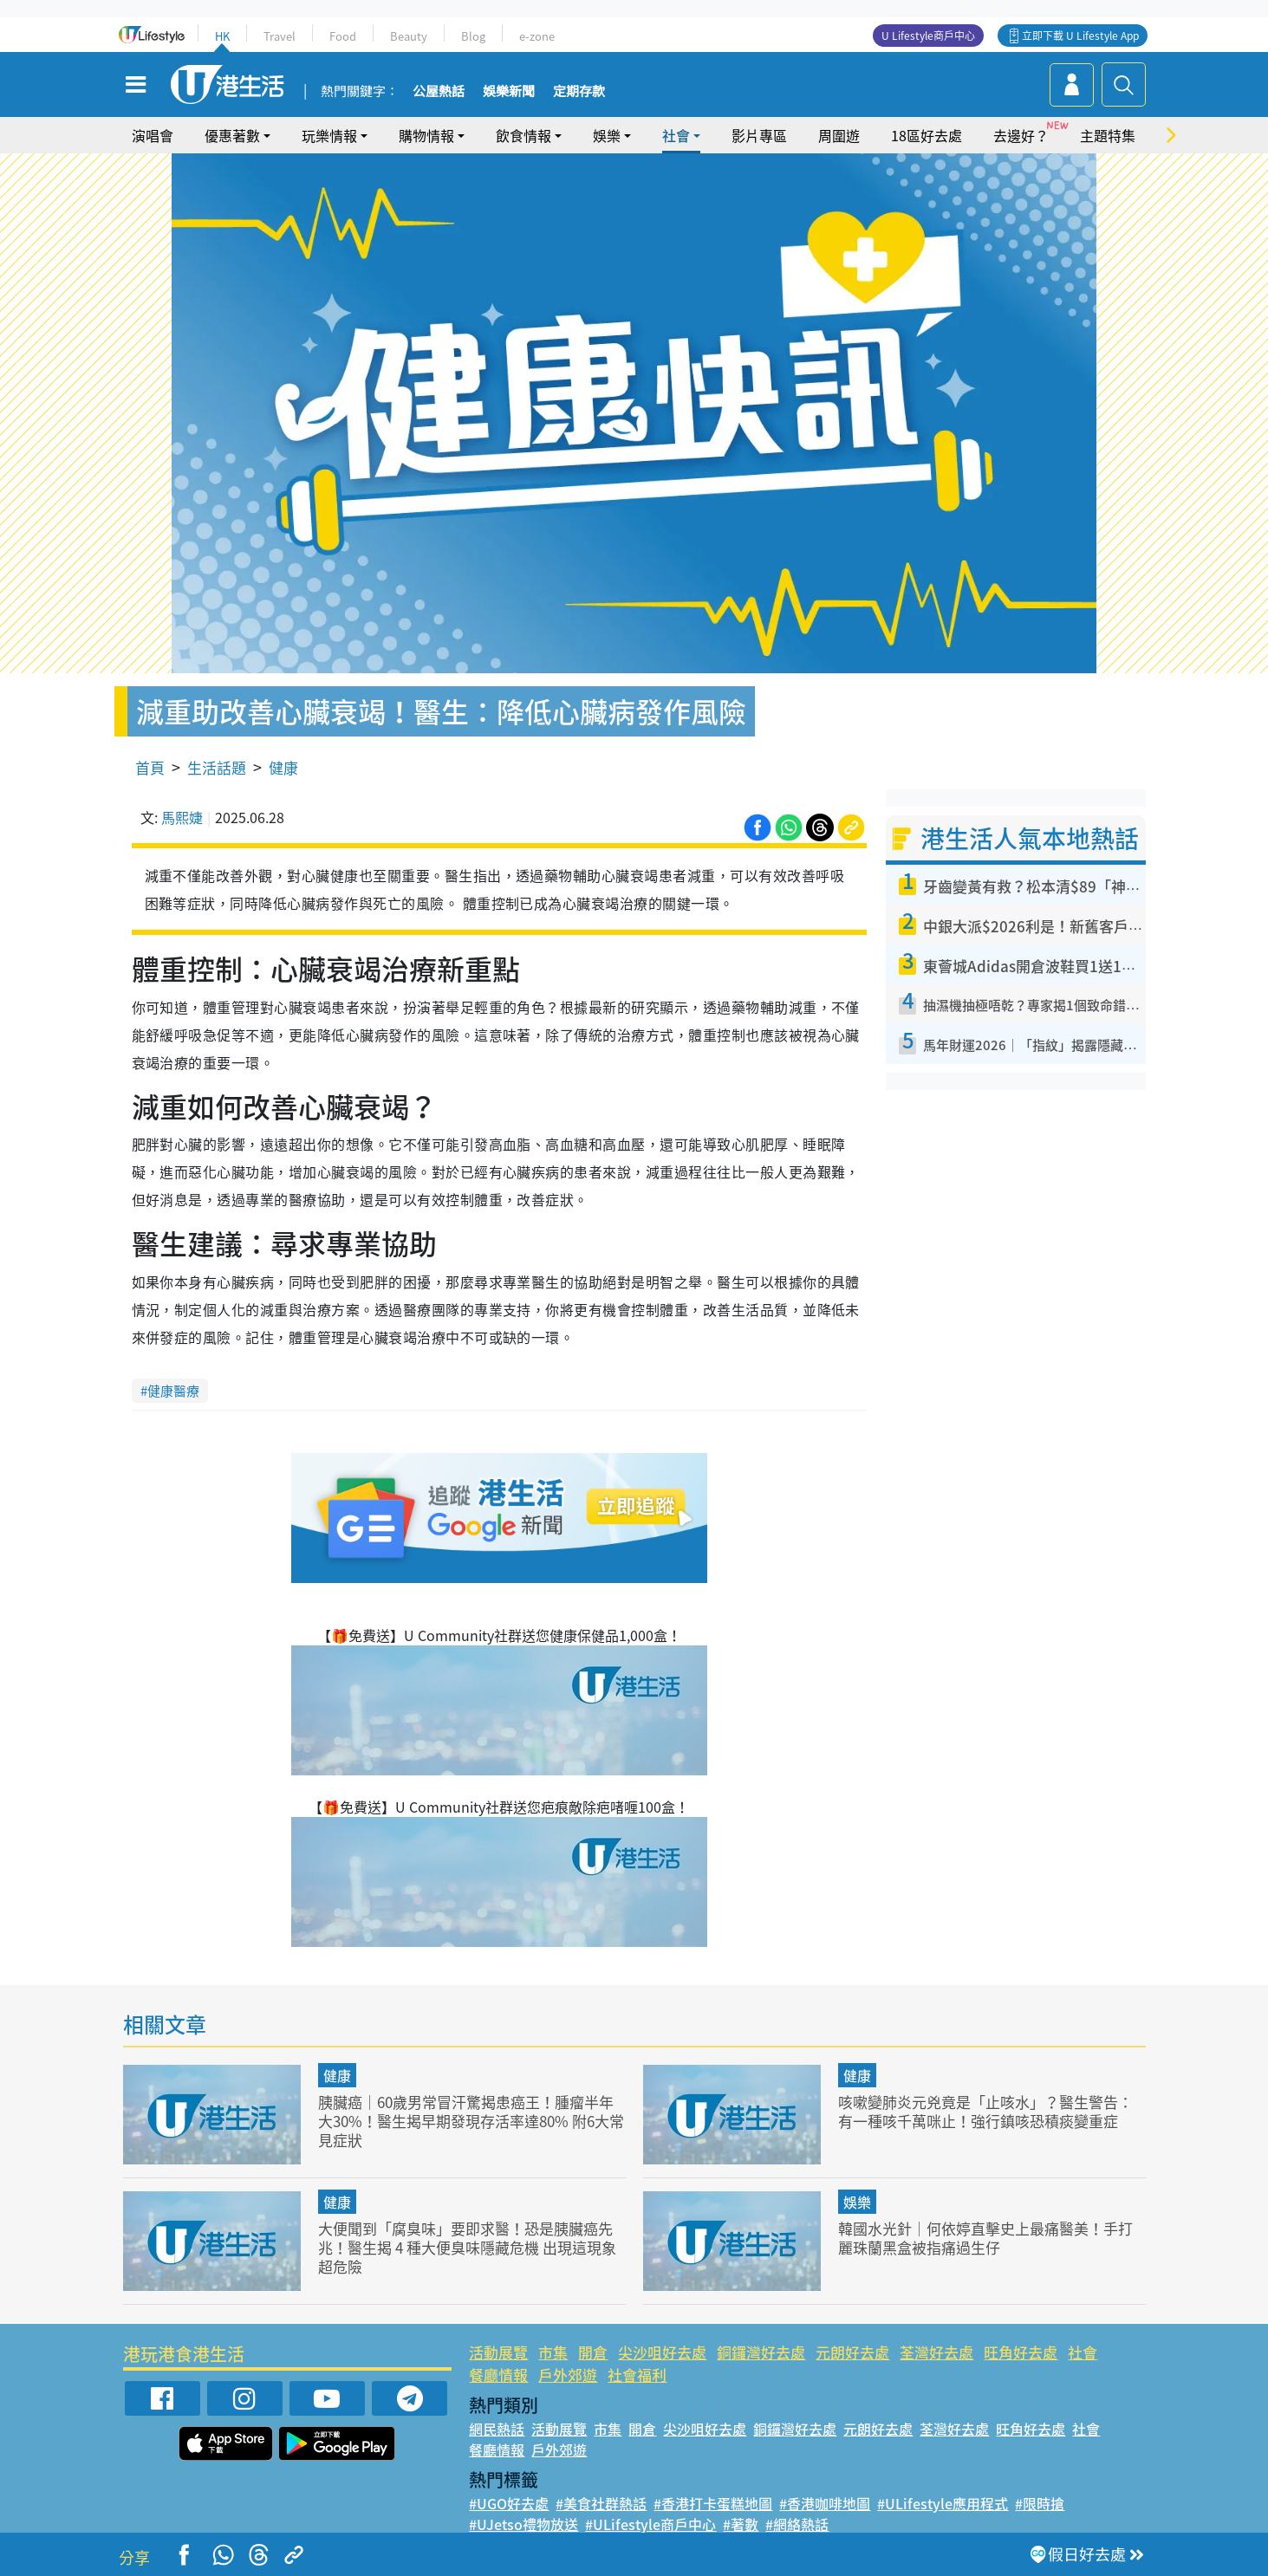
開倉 (593, 2352)
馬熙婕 (182, 817)
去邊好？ (1021, 135)
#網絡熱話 (797, 2524)
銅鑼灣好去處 (761, 2352)
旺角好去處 (1020, 2352)
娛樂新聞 (509, 92)
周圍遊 (839, 135)
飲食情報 (523, 135)
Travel (279, 36)
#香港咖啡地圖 (824, 2503)
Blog (473, 36)
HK (222, 36)
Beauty (408, 36)
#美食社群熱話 (601, 2503)
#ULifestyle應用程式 (942, 2503)
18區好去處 (926, 135)
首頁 (150, 767)
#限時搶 (1039, 2503)
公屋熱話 (439, 92)
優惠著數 (232, 135)
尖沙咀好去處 (662, 2352)
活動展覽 (498, 2352)
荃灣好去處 (936, 2352)
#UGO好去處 (509, 2503)
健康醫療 (173, 1390)
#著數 (740, 2524)
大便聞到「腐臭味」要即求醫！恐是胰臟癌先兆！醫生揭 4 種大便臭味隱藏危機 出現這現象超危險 (467, 2247)
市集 (553, 2352)
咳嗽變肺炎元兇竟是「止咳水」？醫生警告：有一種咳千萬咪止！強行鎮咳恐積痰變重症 (985, 2111)
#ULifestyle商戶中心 (650, 2524)
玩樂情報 (329, 135)
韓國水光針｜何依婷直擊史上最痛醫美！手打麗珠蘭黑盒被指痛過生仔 (985, 2237)
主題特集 (1107, 135)
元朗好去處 (852, 2352)
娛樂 (607, 135)
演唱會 (152, 135)
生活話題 (216, 767)
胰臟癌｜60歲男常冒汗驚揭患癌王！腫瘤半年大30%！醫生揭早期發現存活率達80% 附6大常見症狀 (471, 2121)
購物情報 (426, 135)
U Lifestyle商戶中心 (928, 35)
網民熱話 (496, 2428)
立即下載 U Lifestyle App (1080, 35)
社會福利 (637, 2374)
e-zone (537, 36)
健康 (283, 767)
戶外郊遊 (567, 2374)
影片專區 (759, 135)
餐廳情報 (498, 2374)
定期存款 (579, 92)
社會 (676, 135)
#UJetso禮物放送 (523, 2524)
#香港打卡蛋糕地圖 (713, 2503)
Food (342, 36)
